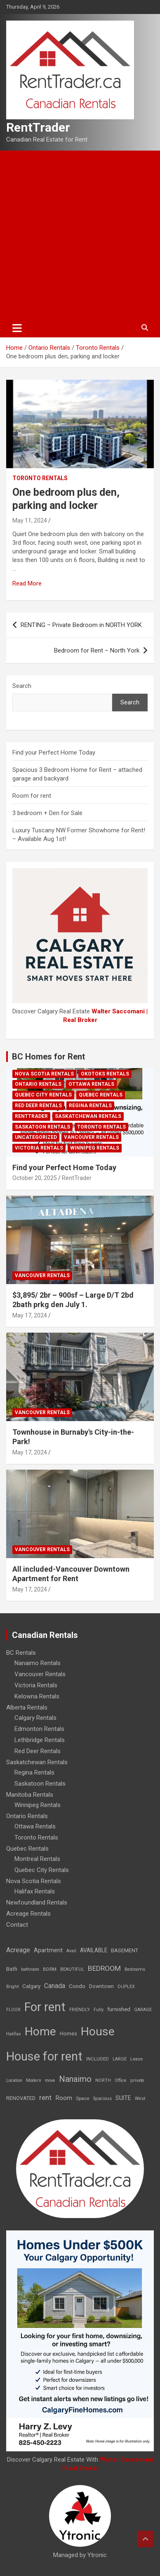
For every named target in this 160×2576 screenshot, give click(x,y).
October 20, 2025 (34, 1178)
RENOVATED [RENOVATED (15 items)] (20, 2098)
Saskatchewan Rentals (88, 1116)
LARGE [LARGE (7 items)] (120, 2059)
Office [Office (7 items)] (121, 2080)
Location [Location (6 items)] (14, 2080)
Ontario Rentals (38, 1084)
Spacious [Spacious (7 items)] (102, 2098)
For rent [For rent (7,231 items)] (45, 2007)
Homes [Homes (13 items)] (68, 2033)
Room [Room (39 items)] (63, 2098)
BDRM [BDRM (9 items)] (49, 1969)
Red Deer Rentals (38, 1105)
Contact (17, 1924)
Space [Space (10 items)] (82, 2098)
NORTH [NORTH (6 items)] (103, 2080)
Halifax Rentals (34, 1891)
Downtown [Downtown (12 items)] (101, 1986)
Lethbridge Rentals (39, 1740)
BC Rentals (21, 1652)
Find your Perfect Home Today (53, 752)
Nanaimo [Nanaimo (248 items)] (75, 2079)
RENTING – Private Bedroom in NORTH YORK (81, 625)
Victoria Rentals (39, 1148)
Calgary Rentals (35, 1717)
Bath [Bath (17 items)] (11, 1969)
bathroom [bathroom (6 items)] (30, 1969)
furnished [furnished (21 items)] (118, 2009)
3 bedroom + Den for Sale (47, 813)
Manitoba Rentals (29, 1794)
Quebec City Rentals (43, 1095)
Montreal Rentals (37, 1859)
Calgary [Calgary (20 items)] (31, 1986)
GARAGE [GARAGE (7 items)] (143, 2009)
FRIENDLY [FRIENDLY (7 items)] (79, 2009)
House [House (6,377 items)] (98, 2031)
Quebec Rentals (100, 1095)
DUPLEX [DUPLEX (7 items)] (126, 1986)
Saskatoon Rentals (42, 1127)
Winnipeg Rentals (94, 1148)
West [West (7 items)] (140, 2098)
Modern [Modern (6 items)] (33, 2080)
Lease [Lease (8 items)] (136, 2059)
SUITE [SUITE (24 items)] (123, 2098)
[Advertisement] (80, 234)
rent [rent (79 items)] (45, 2097)
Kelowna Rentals (36, 1696)
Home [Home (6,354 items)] (40, 2031)
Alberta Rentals (26, 1707)
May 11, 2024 (29, 520)
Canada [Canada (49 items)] (54, 1986)
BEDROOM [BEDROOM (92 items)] (104, 1968)
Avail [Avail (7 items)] (71, 1950)
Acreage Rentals (28, 1913)
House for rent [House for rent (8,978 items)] (44, 2056)
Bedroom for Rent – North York (96, 650)
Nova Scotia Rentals (44, 1074)
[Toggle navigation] (17, 327)
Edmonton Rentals (39, 1729)
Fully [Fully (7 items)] (99, 2009)
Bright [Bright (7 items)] (12, 1986)
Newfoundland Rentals (36, 1902)
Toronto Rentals (40, 478)
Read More (27, 583)
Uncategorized (36, 1137)
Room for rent (31, 795)
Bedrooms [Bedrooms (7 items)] (135, 1969)
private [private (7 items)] (137, 2080)
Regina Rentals (90, 1105)
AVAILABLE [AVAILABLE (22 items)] (93, 1950)
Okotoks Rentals (105, 1074)
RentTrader (38, 127)
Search (21, 686)
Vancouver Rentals (91, 1137)
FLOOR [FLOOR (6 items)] (13, 2009)
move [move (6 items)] (50, 2080)
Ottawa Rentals (91, 1084)
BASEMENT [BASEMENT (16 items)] (124, 1950)
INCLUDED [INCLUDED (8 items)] (97, 2059)
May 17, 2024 (29, 1315)
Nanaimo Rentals (37, 1663)
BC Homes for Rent (48, 1057)
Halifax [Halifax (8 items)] (13, 2034)
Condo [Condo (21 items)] (77, 1986)
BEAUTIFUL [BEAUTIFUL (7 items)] (72, 1969)
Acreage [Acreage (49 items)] (18, 1950)
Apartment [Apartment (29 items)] (48, 1950)
